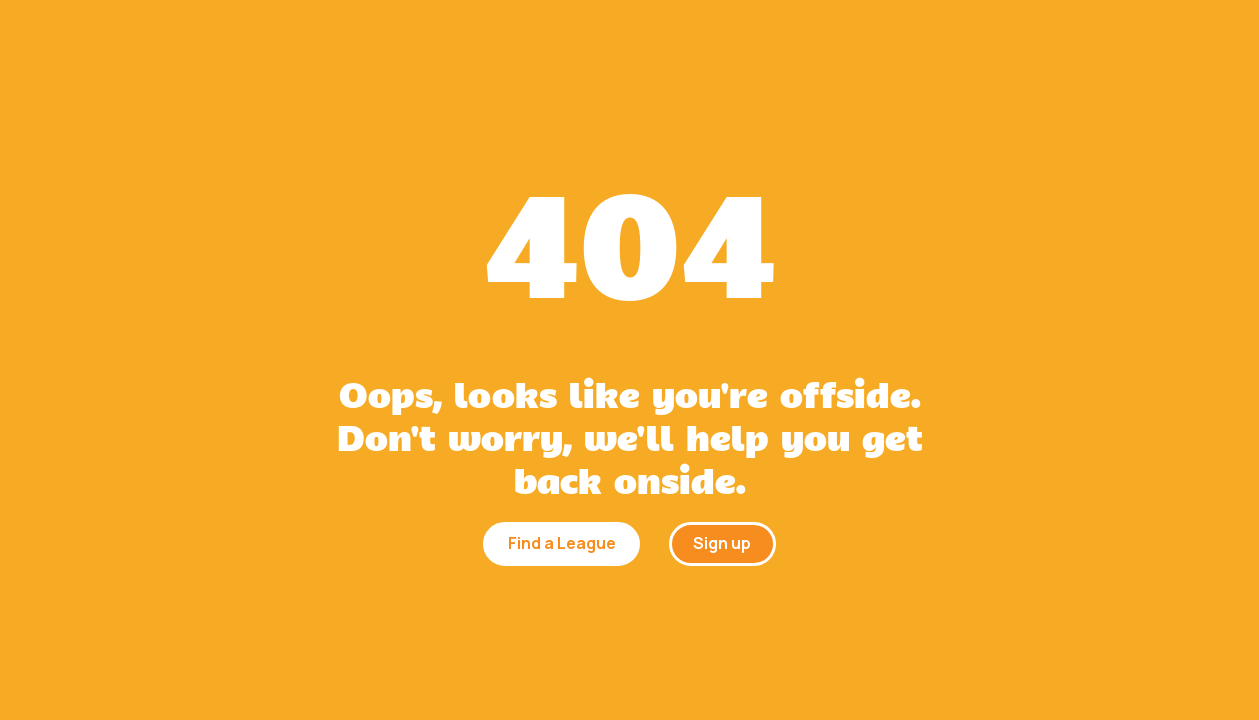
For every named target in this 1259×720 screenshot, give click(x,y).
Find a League (562, 543)
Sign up (722, 543)
